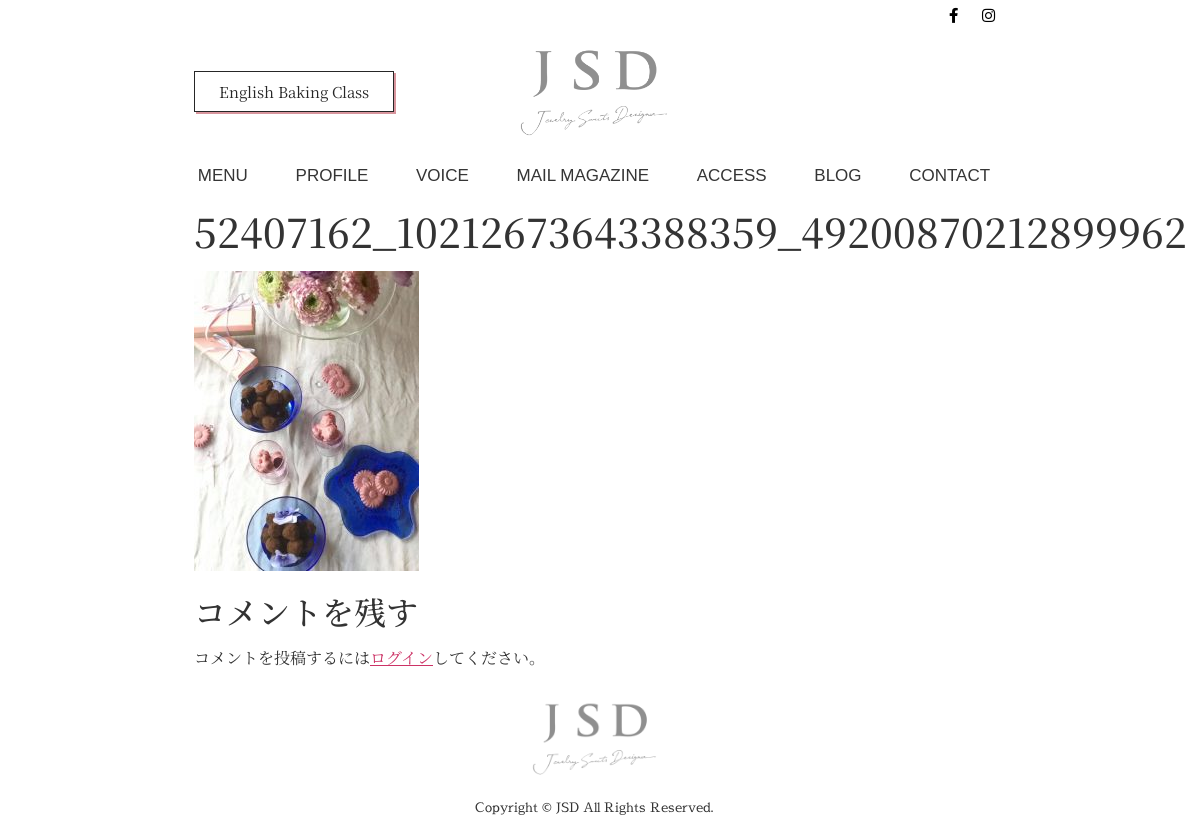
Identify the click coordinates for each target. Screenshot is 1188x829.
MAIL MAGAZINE (583, 175)
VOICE (442, 175)
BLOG (837, 175)
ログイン (401, 657)
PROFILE (332, 175)
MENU (223, 175)
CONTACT (949, 175)
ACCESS (732, 175)
